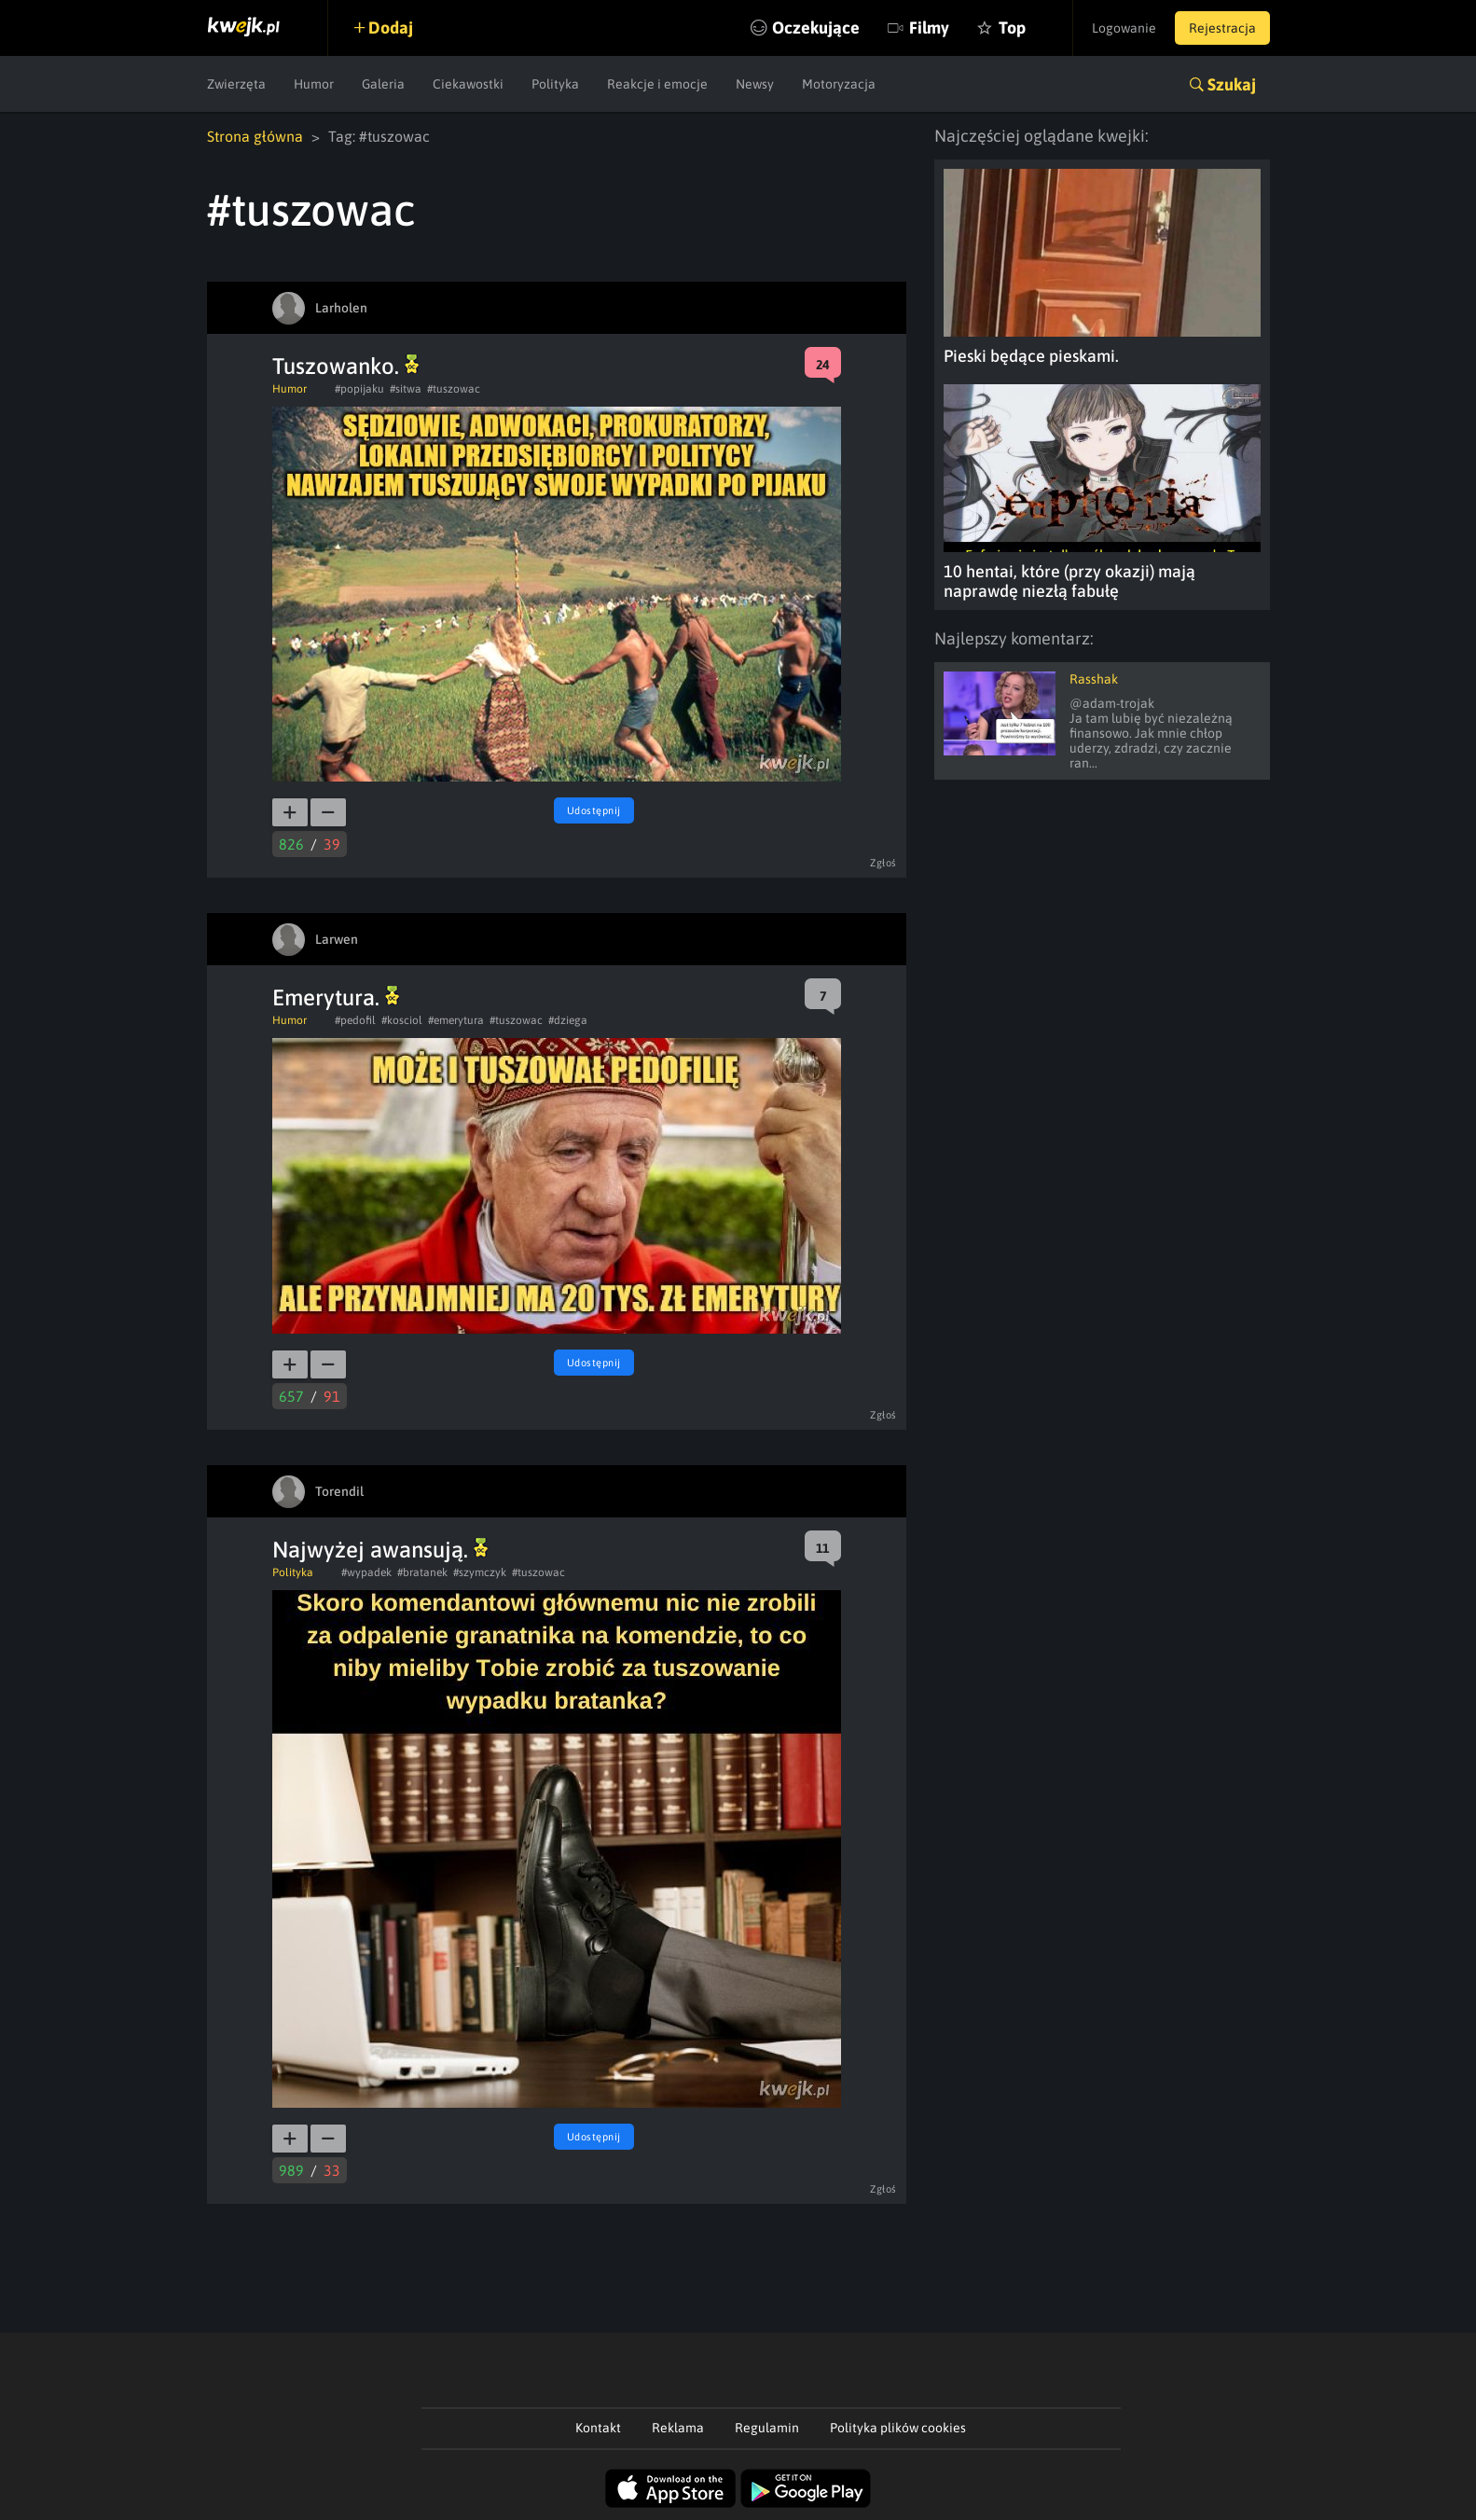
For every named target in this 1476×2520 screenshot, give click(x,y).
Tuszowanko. (345, 366)
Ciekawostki (468, 83)
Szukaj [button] (1231, 84)
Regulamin (767, 2427)
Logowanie (1124, 28)
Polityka (555, 83)
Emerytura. (335, 997)
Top (1012, 27)
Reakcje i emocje (657, 83)
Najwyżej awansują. (380, 1549)
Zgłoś (883, 862)
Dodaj (390, 27)
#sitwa (405, 388)
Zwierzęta (236, 83)
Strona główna (255, 136)
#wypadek (366, 1572)
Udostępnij (594, 810)
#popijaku (359, 388)
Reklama (678, 2427)
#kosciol (401, 1020)
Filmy (929, 27)
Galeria (383, 83)
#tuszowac (453, 388)
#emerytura (456, 1020)
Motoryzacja (839, 83)
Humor (314, 83)
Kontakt (598, 2427)
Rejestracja (1222, 28)
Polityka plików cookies (898, 2427)
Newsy (755, 83)
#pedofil (355, 1020)
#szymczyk (479, 1572)
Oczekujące (816, 27)
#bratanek (422, 1572)
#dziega (567, 1020)
